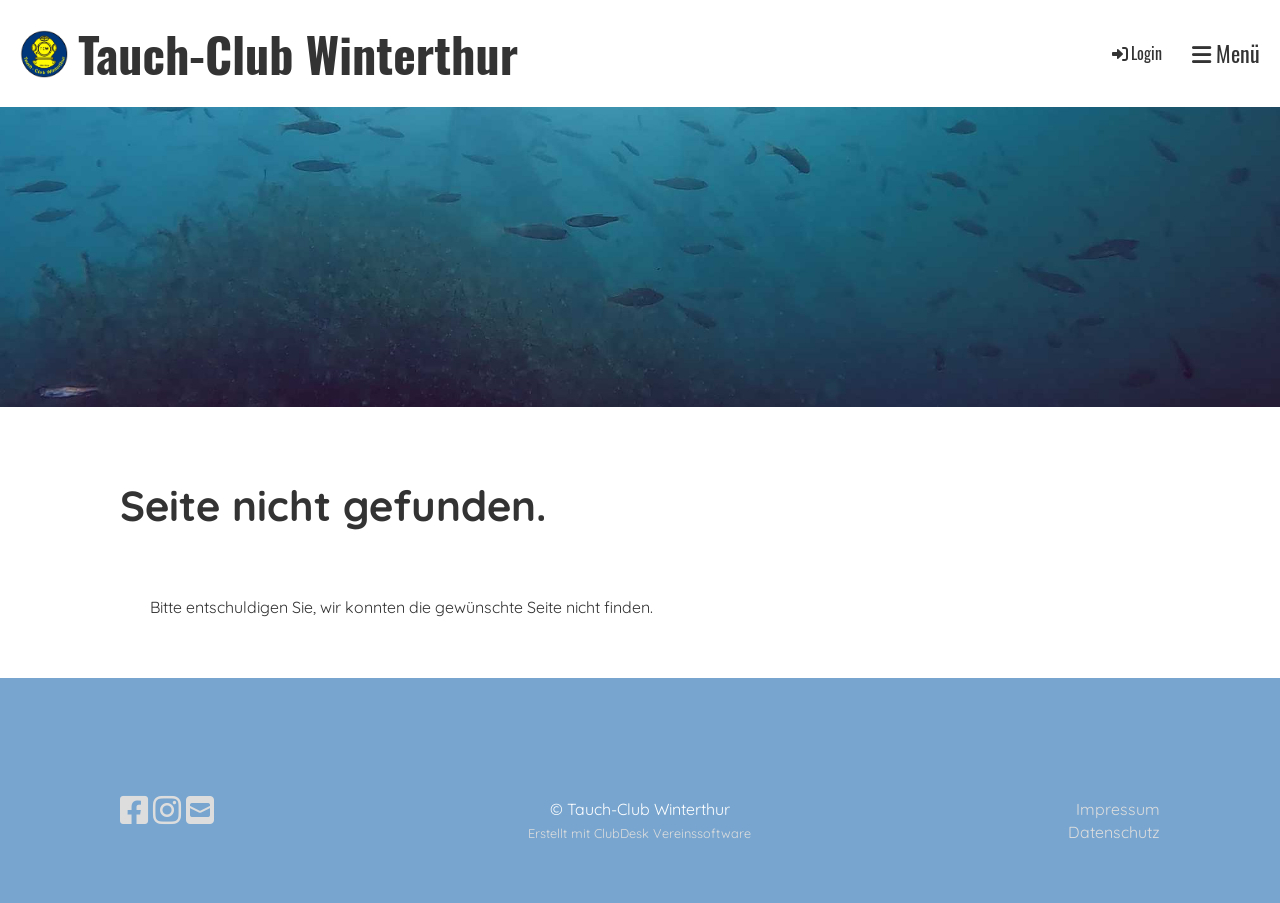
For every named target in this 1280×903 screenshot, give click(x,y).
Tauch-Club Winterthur (298, 53)
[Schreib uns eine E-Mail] (200, 810)
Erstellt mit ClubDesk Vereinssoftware (639, 833)
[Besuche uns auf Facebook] (134, 810)
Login (1135, 53)
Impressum (1118, 809)
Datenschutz (1114, 832)
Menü (1226, 53)
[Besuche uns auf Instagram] (167, 810)
